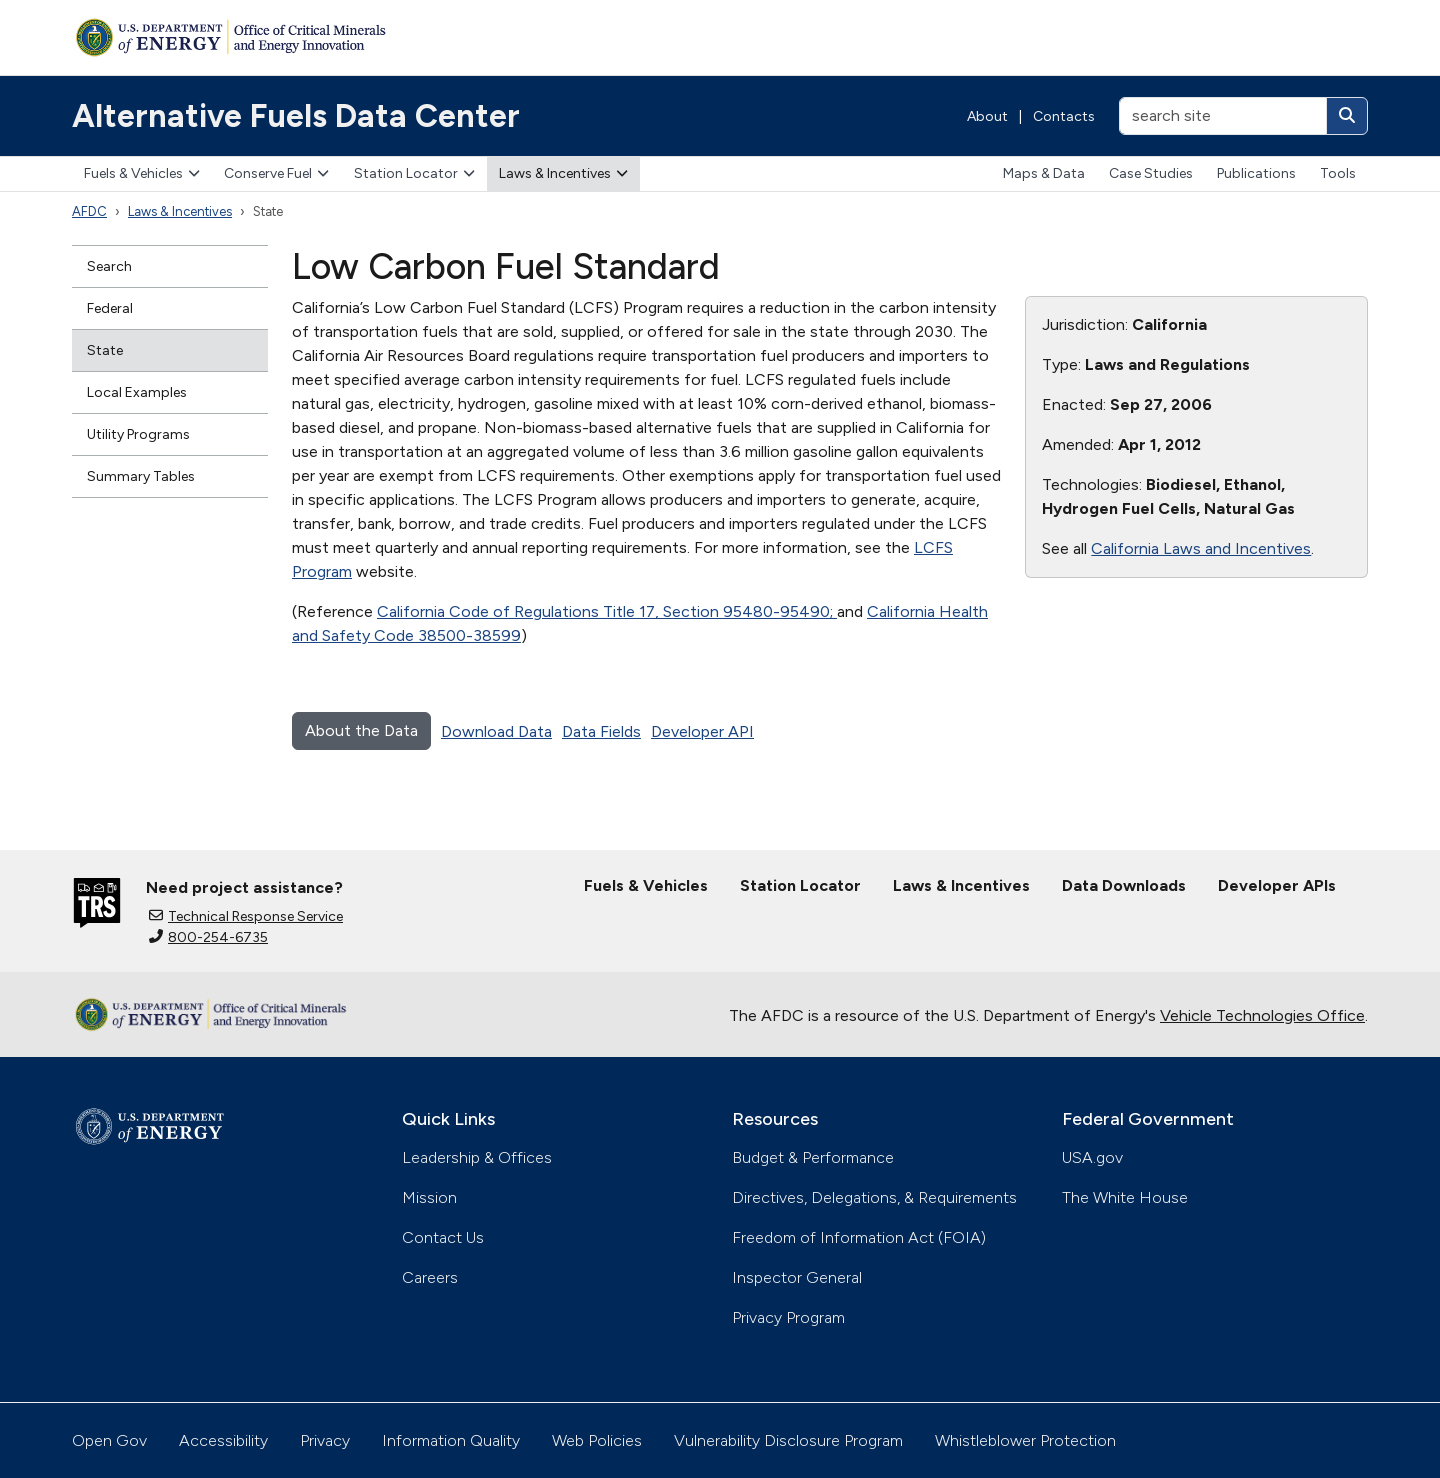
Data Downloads (1124, 885)
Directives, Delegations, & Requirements (874, 1197)
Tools (1338, 173)
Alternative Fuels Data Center (296, 116)
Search (109, 266)
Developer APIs (1277, 885)
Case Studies (1151, 173)
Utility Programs (138, 434)
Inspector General (797, 1277)
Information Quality (451, 1440)
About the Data (361, 730)
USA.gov (1092, 1157)
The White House (1125, 1197)
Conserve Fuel (276, 173)
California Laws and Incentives (1201, 548)
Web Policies (597, 1440)
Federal (110, 308)
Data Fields (601, 731)
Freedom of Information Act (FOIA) (859, 1237)
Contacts (1064, 116)
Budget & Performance (813, 1157)
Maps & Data (1044, 173)
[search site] (1223, 116)
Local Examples (137, 392)
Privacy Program (788, 1317)
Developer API (702, 731)
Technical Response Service (246, 916)
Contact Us (443, 1237)
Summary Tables (141, 476)
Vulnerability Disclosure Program (788, 1440)
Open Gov (109, 1440)
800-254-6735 (208, 937)
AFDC (89, 211)
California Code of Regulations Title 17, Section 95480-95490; (607, 611)
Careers (430, 1277)
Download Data (496, 731)
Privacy (325, 1440)
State (105, 350)
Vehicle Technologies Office (1262, 1015)
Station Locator (414, 173)
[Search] (1347, 116)
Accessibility (223, 1440)
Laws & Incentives (563, 173)
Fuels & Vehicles (142, 173)
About (987, 116)
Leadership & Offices (477, 1157)
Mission (429, 1197)
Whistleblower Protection (1025, 1440)
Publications (1256, 173)
